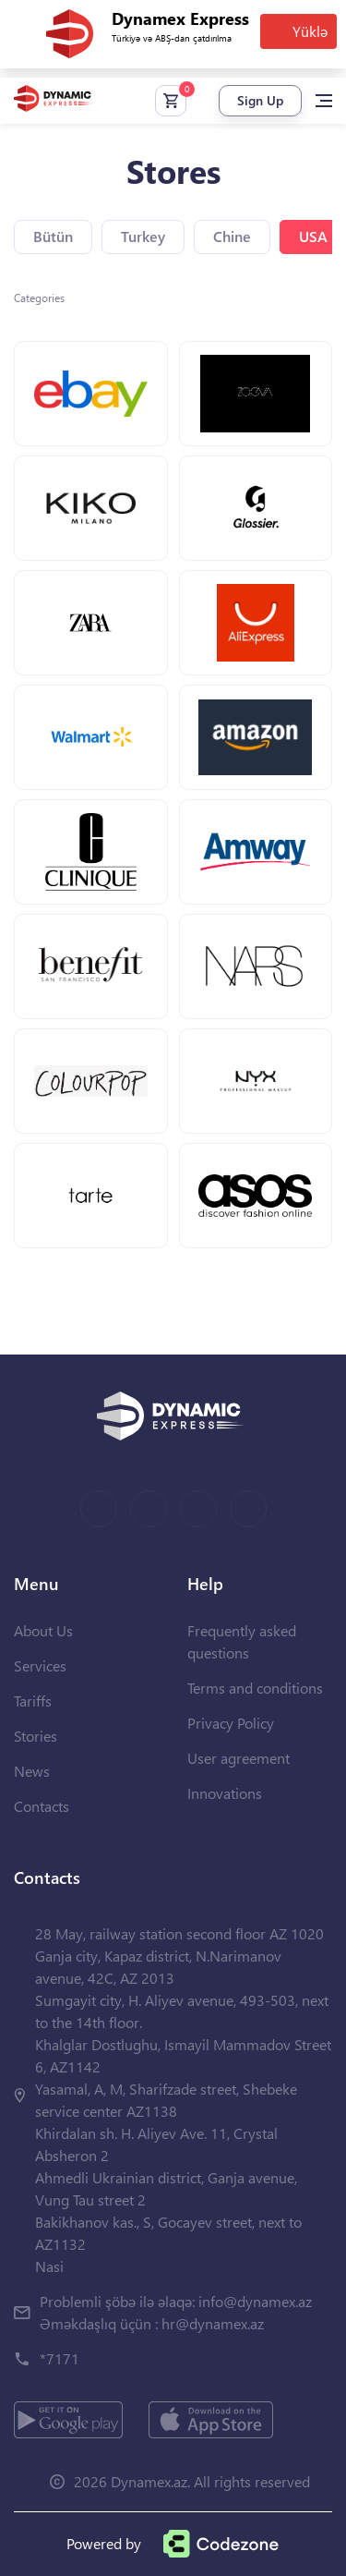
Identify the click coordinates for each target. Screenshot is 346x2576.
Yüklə (310, 31)
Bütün (53, 236)
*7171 (59, 2358)
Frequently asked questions (241, 1641)
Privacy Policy (230, 1722)
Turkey (143, 236)
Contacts (41, 1806)
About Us (43, 1630)
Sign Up (260, 100)
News (32, 1770)
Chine (232, 236)
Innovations (224, 1793)
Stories (35, 1735)
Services (40, 1665)
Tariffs (33, 1700)
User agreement (238, 1758)
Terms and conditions (255, 1687)
